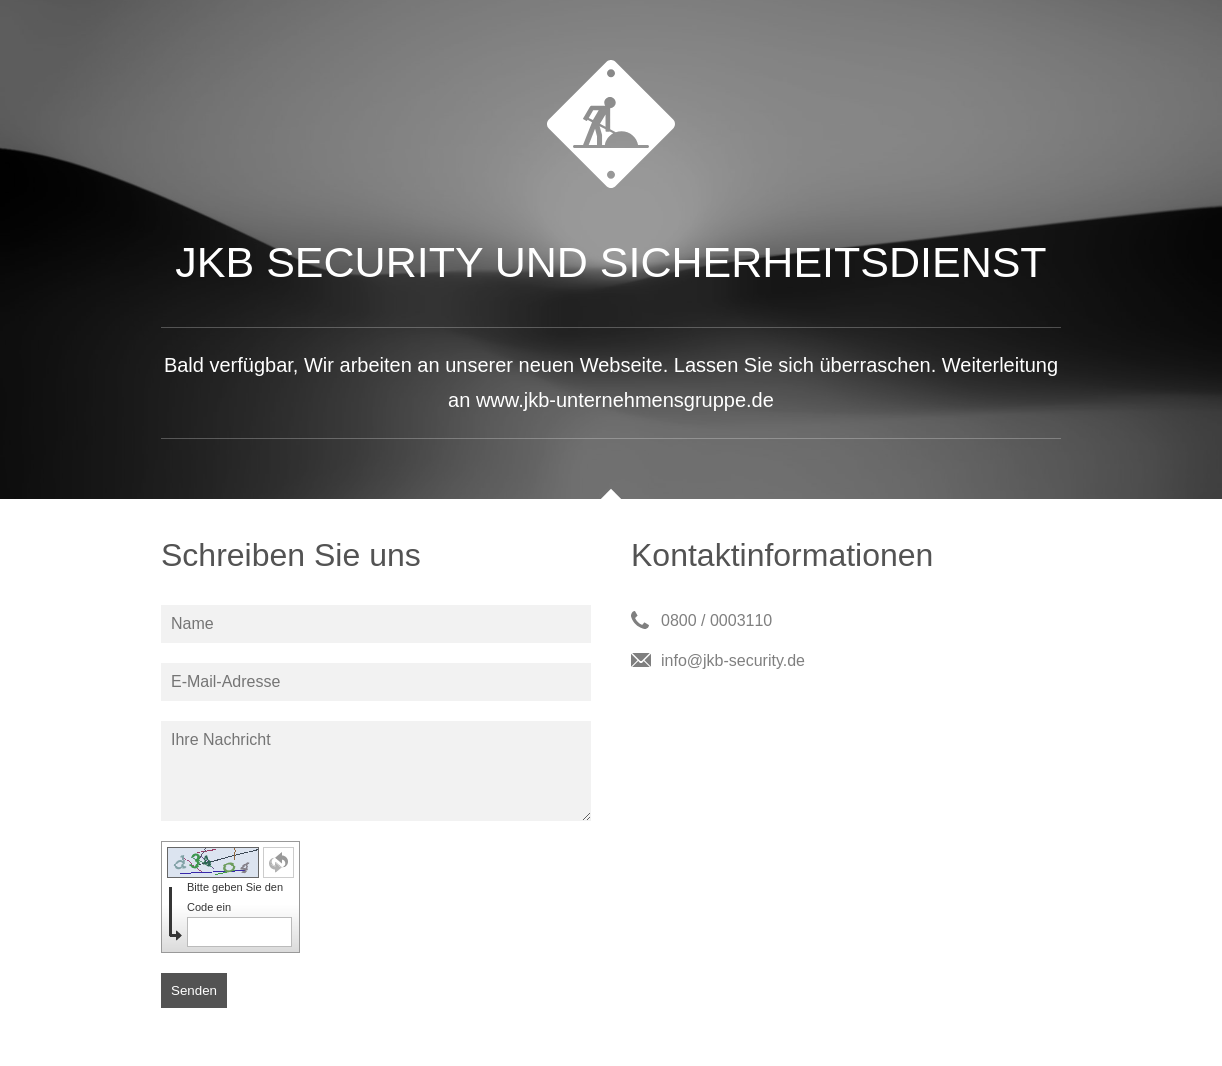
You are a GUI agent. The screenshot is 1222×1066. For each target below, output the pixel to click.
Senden (194, 990)
